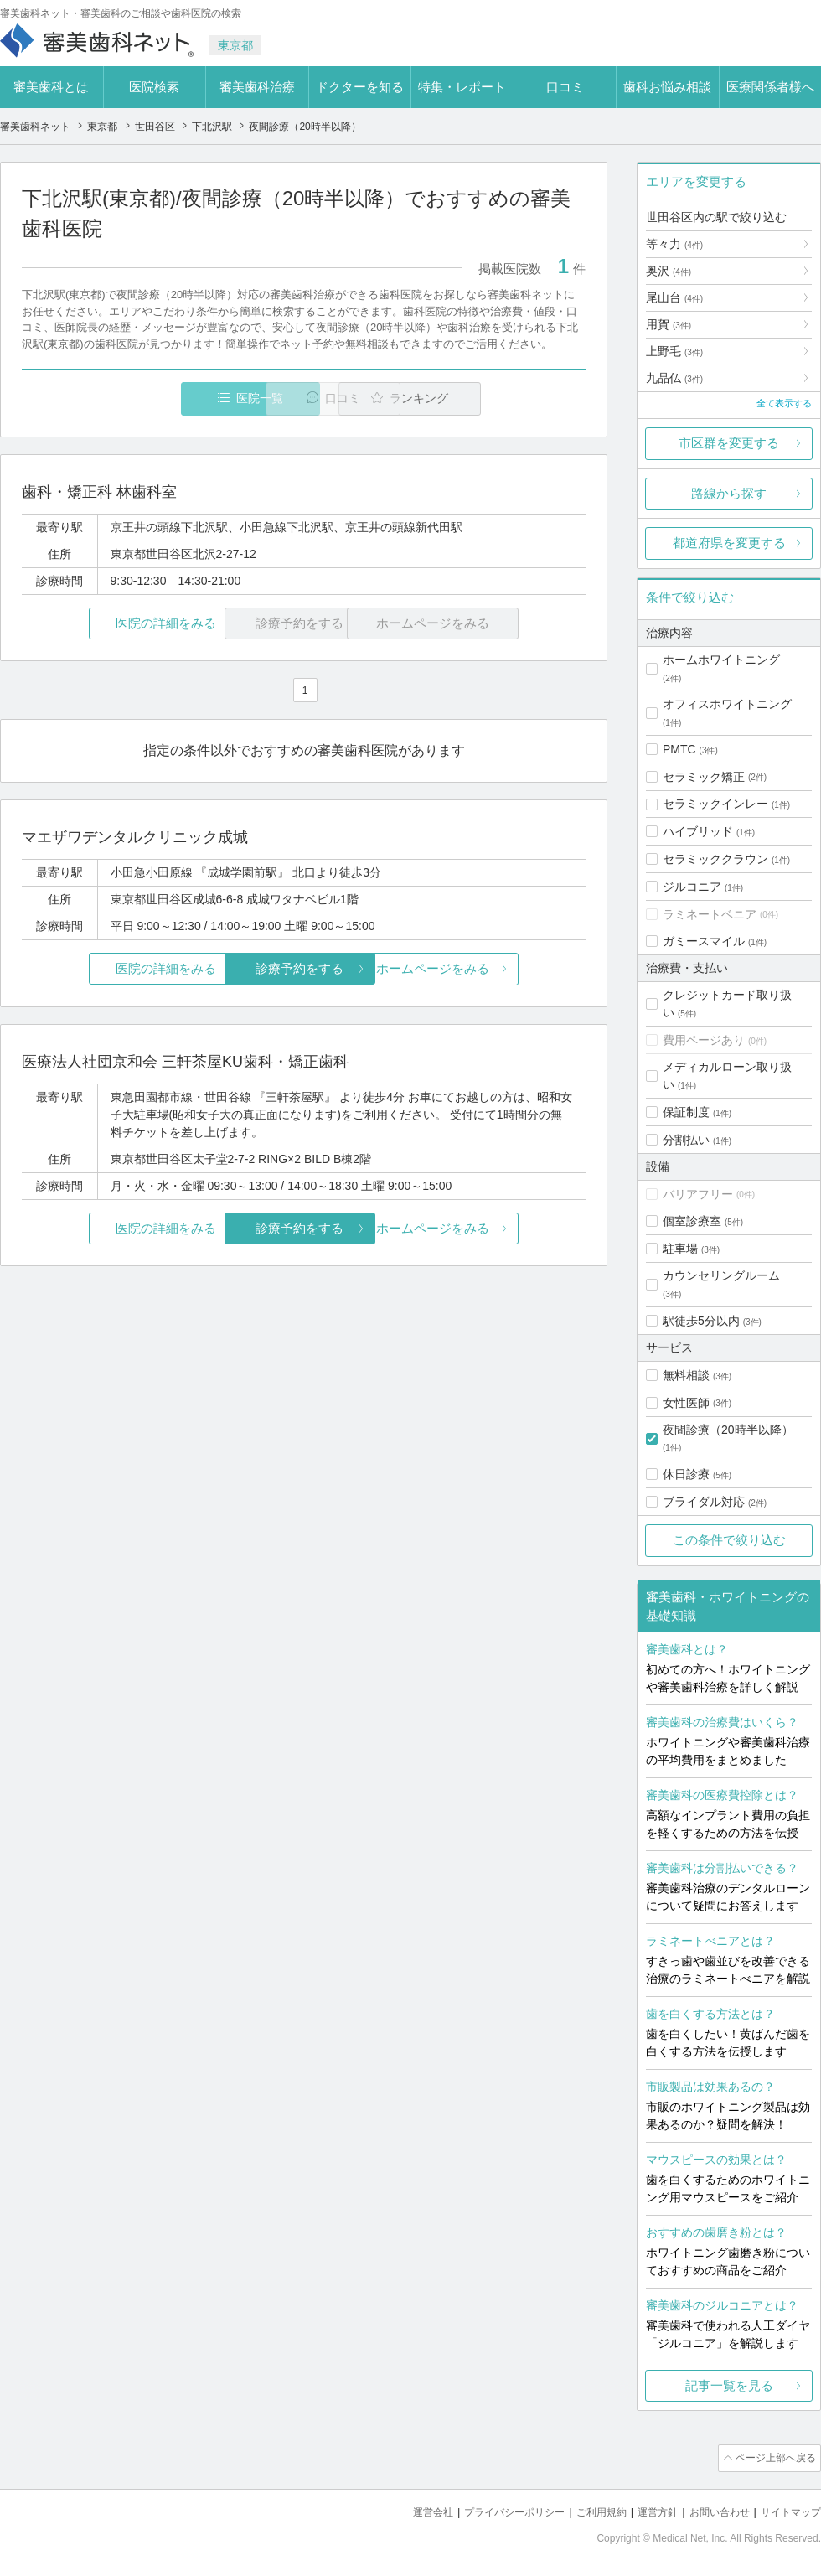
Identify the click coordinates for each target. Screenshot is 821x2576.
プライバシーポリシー (492, 2509)
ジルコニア (692, 886)
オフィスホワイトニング (727, 704)
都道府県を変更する (729, 542)
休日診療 (686, 1474)
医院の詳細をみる (115, 624)
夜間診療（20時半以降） (728, 1429)
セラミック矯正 (704, 777)
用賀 (668, 324)
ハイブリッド (698, 831)
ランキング (488, 398)
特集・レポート (462, 87)
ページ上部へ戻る (773, 2457)
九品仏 (674, 378)
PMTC (679, 749)
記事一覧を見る (729, 2385)
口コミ (565, 87)
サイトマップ (788, 2509)
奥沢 (668, 270)
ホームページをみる (492, 969)
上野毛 (674, 351)
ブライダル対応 (704, 1501)
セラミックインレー (715, 803)
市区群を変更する (729, 443)
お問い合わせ (712, 2509)
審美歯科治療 (257, 87)
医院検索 (154, 87)
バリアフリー (698, 1194)
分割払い (686, 1139)
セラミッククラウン (715, 859)
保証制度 (686, 1112)
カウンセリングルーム (721, 1275)
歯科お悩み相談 (667, 87)
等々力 (674, 244)
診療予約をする (304, 969)
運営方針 (646, 2509)
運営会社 (405, 2509)
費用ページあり (704, 1040)
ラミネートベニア (709, 914)
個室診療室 (692, 1221)
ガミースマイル (704, 941)
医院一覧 (137, 398)
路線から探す (729, 493)
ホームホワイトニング (721, 659)
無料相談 (686, 1375)
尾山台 (674, 297)
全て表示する (784, 403)
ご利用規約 (586, 2509)
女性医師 (686, 1403)
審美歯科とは (51, 87)
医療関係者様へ (770, 87)
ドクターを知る (360, 87)
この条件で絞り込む (729, 1540)
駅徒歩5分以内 (701, 1320)
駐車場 (680, 1248)
